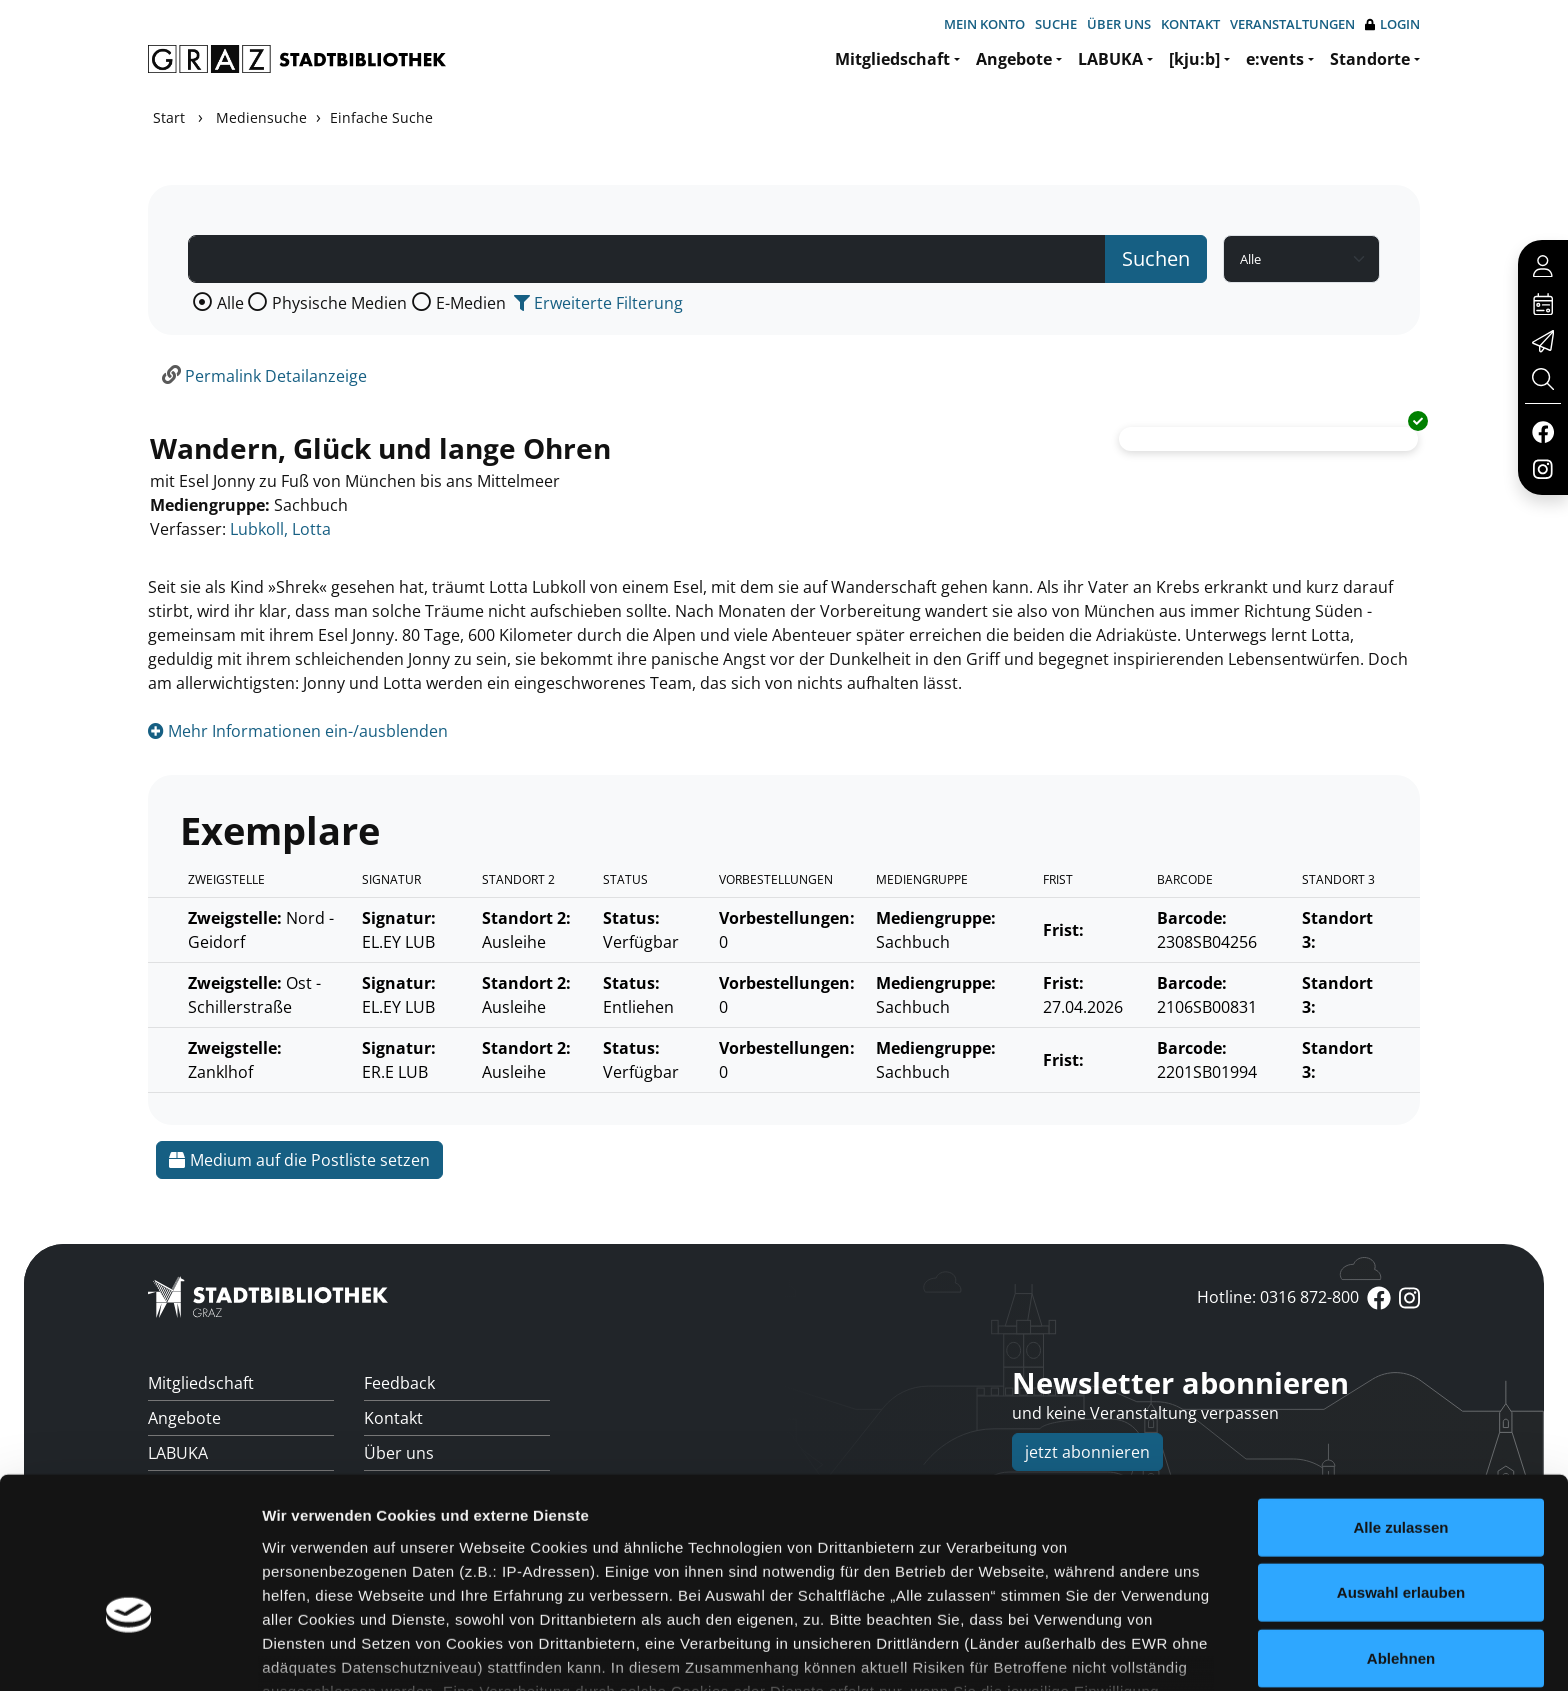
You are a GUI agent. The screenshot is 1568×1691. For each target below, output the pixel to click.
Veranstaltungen (1292, 24)
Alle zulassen (1400, 1401)
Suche (1056, 24)
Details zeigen (1063, 1651)
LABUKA (1110, 59)
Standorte (1370, 59)
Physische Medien (339, 303)
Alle (230, 303)
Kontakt (1190, 24)
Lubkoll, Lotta (280, 529)
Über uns (1119, 24)
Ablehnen (1401, 1532)
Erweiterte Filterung (598, 303)
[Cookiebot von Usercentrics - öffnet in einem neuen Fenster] (129, 1652)
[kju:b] (1194, 59)
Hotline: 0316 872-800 (1278, 1297)
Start (169, 117)
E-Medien (471, 303)
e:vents (1275, 59)
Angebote (1014, 59)
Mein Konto (984, 24)
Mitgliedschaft (892, 59)
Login (1392, 24)
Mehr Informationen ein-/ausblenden (298, 731)
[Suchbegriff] (647, 259)
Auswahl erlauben (1401, 1466)
